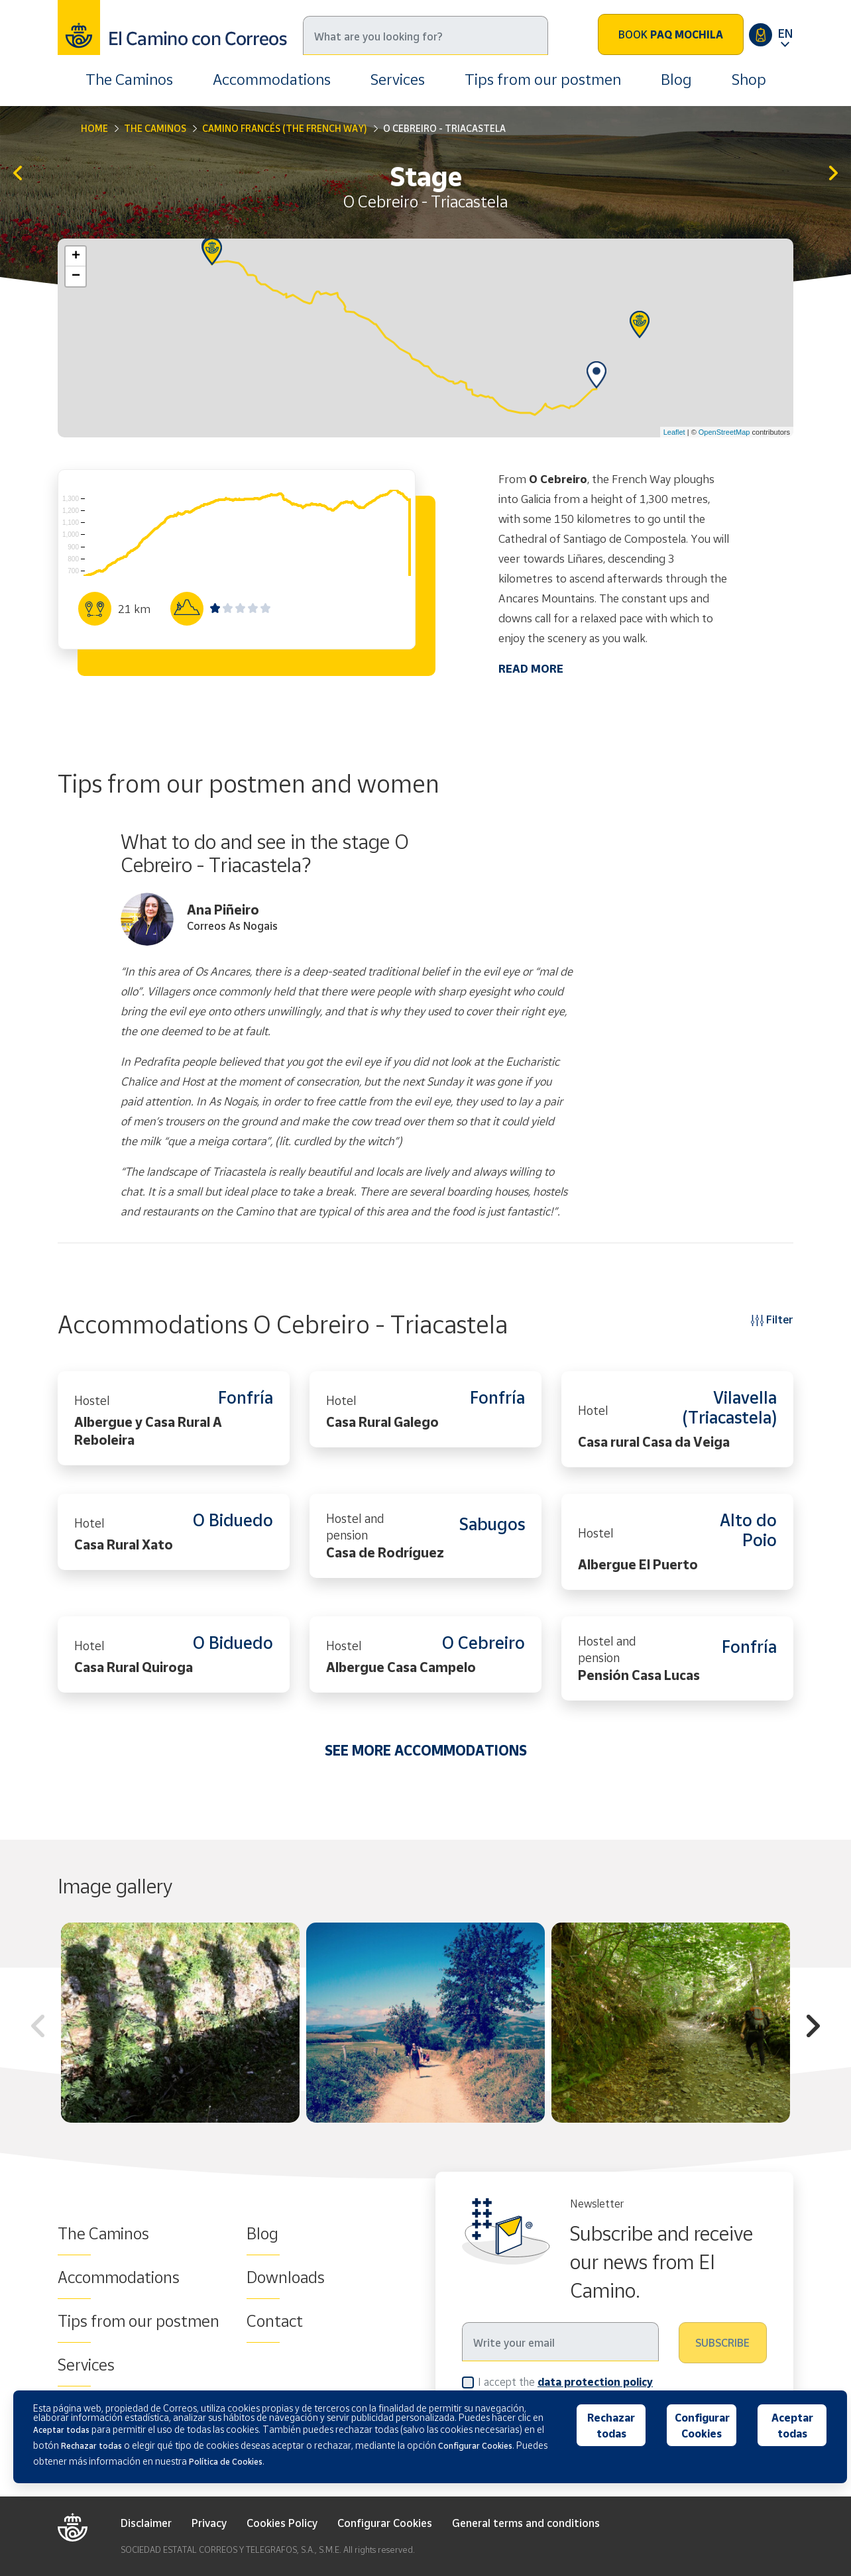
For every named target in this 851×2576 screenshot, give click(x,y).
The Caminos (129, 79)
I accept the (565, 2381)
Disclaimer (146, 2523)
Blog (676, 79)
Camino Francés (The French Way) (284, 128)
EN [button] (785, 33)
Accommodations (272, 79)
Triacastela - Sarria (833, 174)
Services (397, 79)
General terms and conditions (526, 2523)
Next (813, 2028)
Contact (275, 2321)
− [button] (76, 276)
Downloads (286, 2277)
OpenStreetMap (724, 432)
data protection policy (595, 2381)
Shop (749, 79)
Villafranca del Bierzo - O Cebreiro (17, 174)
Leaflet (674, 432)
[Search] (425, 35)
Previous (37, 2028)
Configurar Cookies (384, 2523)
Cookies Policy (282, 2523)
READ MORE (530, 668)
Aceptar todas (792, 2425)
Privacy (209, 2523)
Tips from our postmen (543, 79)
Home (94, 128)
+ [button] (76, 256)
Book (670, 34)
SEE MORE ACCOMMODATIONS (426, 1750)
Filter (772, 1319)
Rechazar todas (611, 2425)
